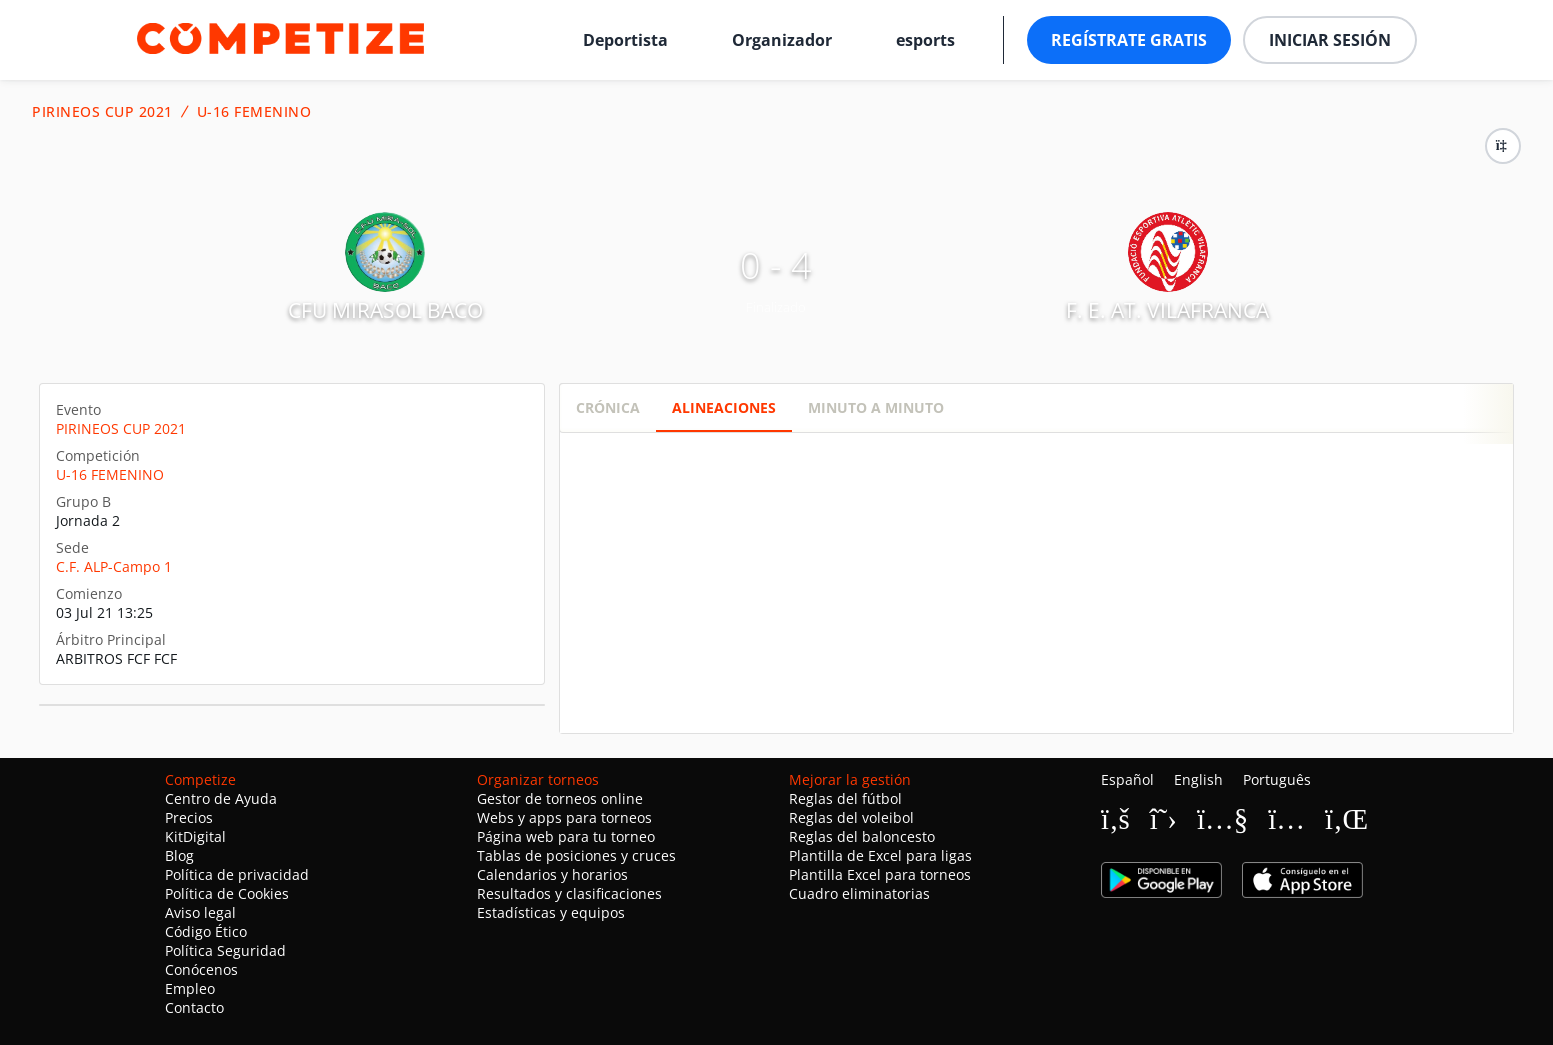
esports (925, 40)
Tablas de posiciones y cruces (576, 855)
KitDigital (195, 836)
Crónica (608, 407)
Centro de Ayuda (221, 798)
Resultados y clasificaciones (569, 893)
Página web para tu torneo (566, 836)
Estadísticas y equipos (551, 912)
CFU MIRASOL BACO (385, 310)
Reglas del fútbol (845, 798)
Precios (189, 817)
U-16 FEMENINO (254, 112)
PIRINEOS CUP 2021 (102, 112)
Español (1127, 779)
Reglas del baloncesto (862, 836)
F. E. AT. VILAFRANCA (1167, 310)
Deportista (625, 40)
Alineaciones (724, 407)
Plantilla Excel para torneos (880, 874)
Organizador (782, 40)
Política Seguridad (225, 950)
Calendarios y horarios (552, 874)
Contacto (194, 1007)
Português (1277, 779)
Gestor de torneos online (560, 798)
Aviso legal (200, 912)
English (1198, 779)
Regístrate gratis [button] (1129, 40)
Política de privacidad (237, 874)
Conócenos (201, 969)
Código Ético (206, 931)
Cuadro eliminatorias (859, 893)
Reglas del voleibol (851, 817)
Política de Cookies (227, 893)
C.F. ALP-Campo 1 (114, 566)
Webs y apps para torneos (564, 817)
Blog (179, 855)
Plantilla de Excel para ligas (880, 855)
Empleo (190, 988)
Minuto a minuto (876, 407)
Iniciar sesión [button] (1330, 40)
